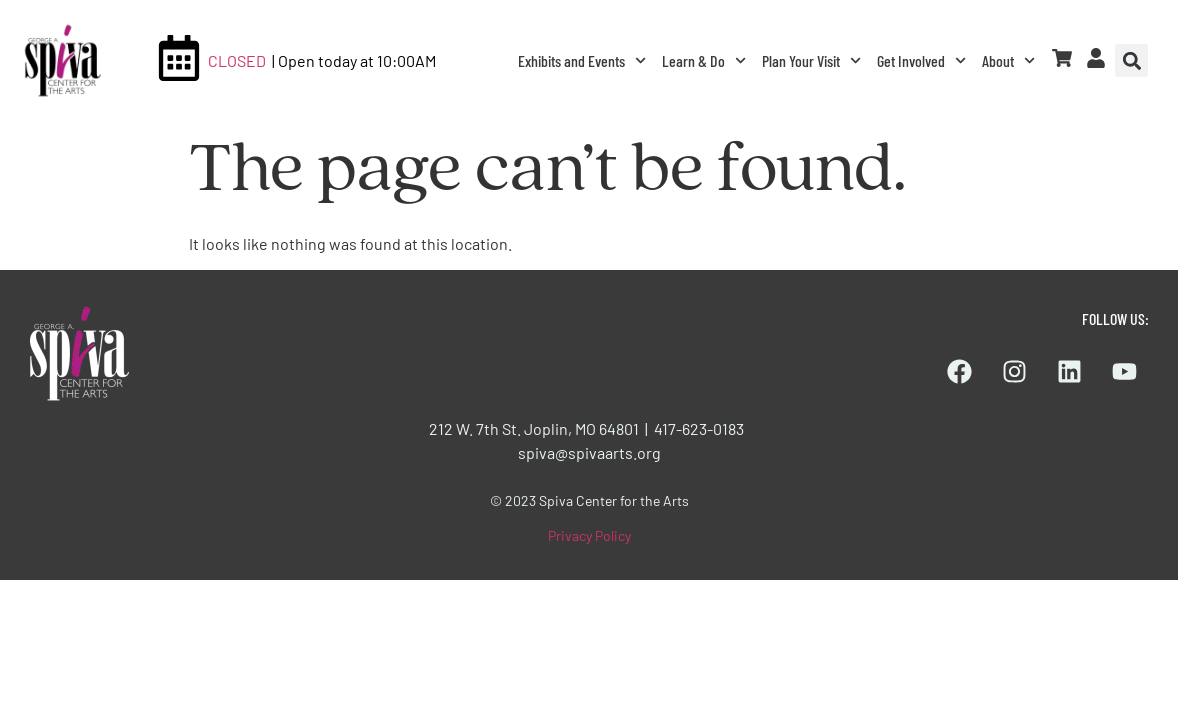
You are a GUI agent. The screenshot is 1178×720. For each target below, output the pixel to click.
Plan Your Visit (811, 60)
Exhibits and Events (582, 60)
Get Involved (921, 60)
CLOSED (237, 60)
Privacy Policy (589, 535)
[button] (1131, 60)
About (1008, 60)
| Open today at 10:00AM (354, 60)
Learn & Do (704, 60)
